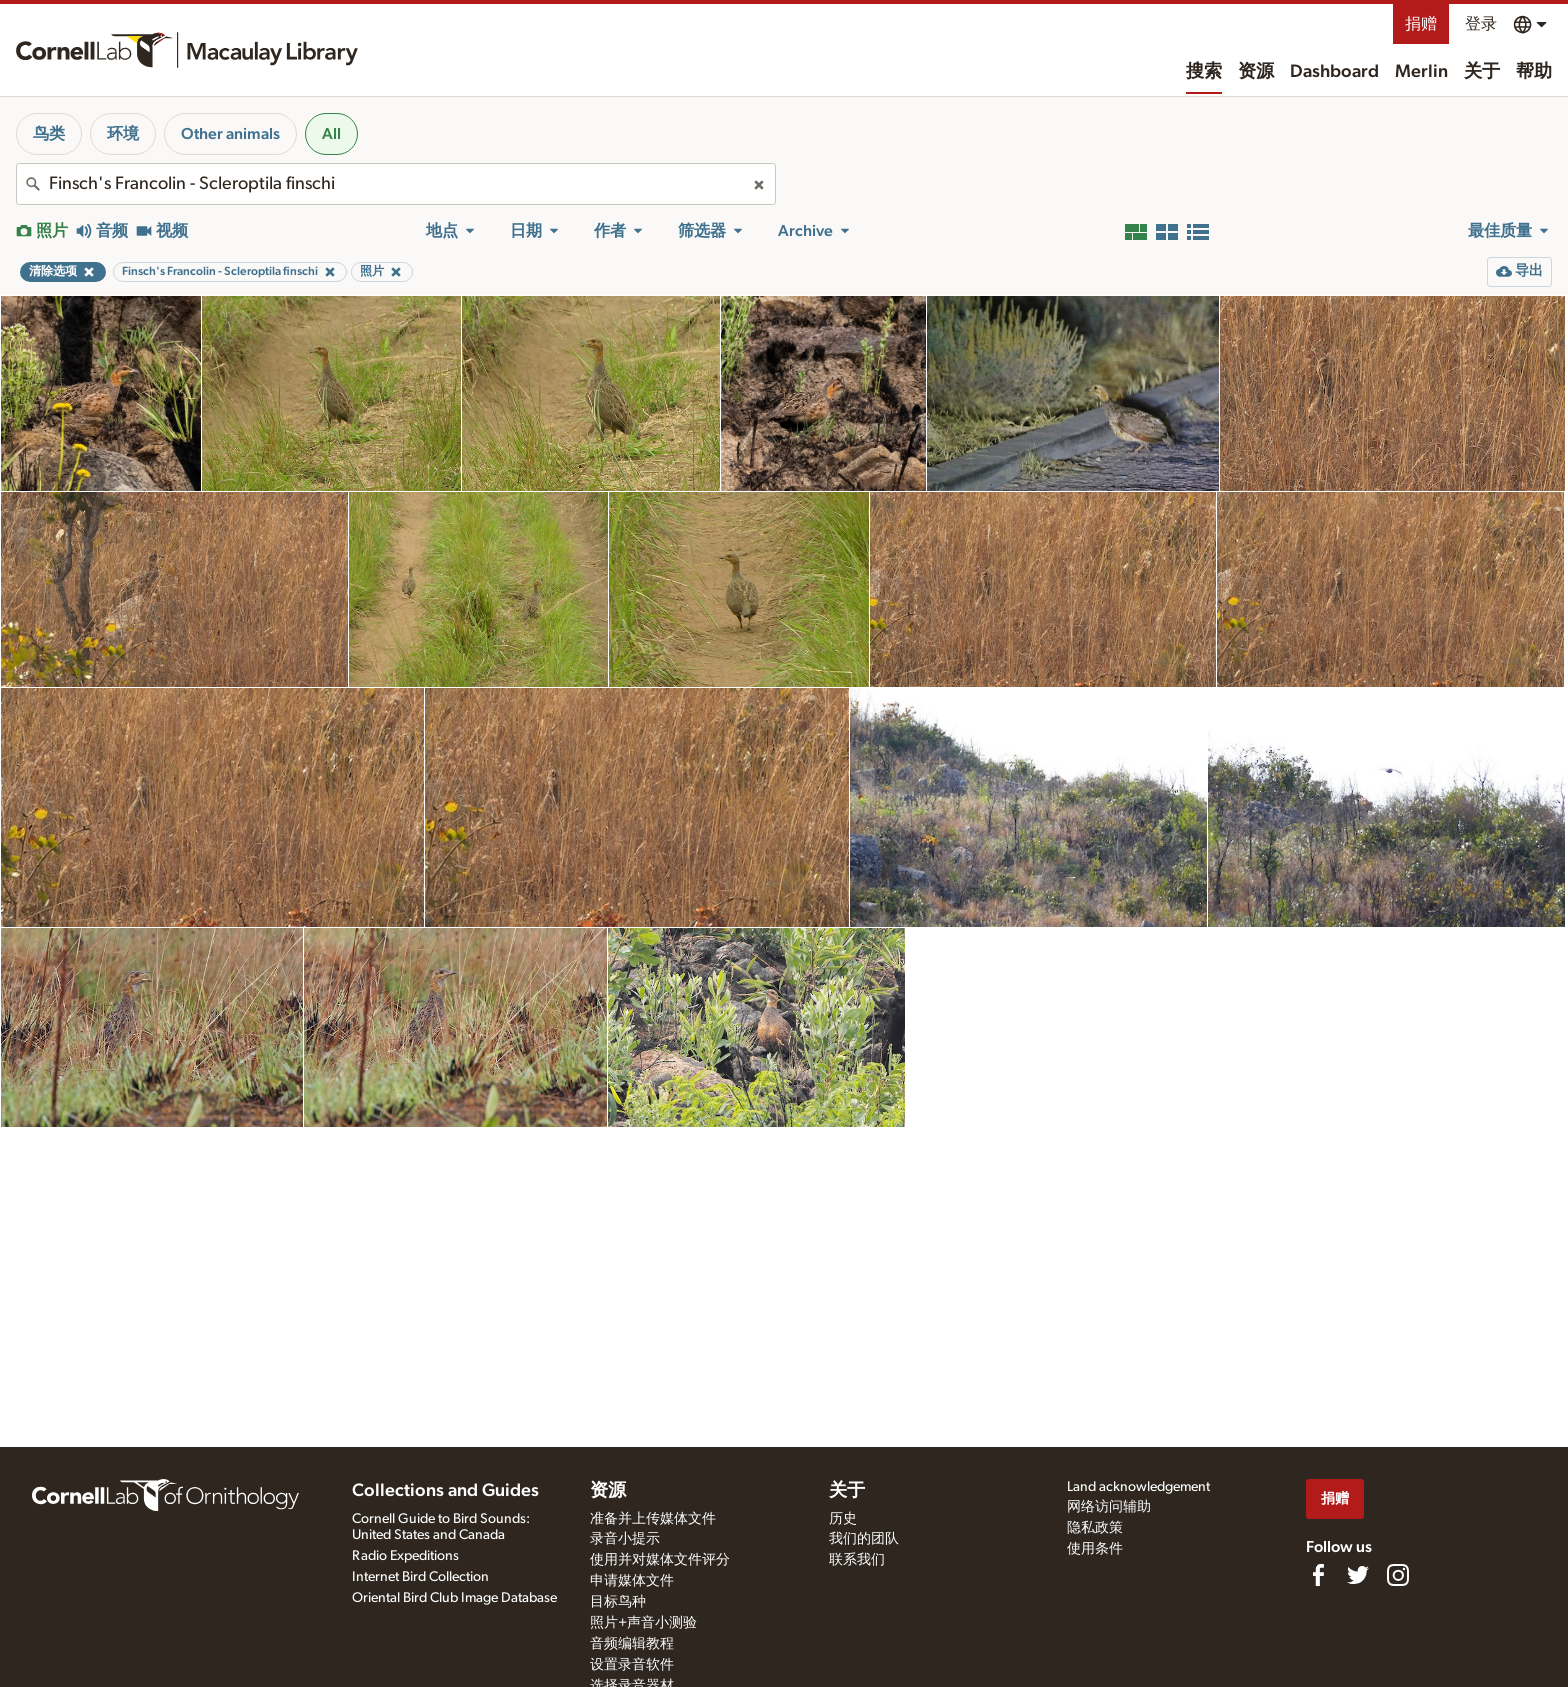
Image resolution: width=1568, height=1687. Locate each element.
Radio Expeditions (405, 1556)
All (331, 134)
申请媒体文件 (632, 1581)
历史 (843, 1519)
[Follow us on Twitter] (1358, 1575)
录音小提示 (625, 1539)
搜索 (1204, 72)
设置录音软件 (632, 1665)
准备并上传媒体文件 (653, 1519)
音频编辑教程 (632, 1644)
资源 (1256, 72)
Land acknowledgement (1138, 1487)
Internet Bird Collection (420, 1577)
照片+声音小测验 (643, 1623)
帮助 (1534, 72)
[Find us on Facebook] (1318, 1575)
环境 (123, 134)
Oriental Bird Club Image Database (454, 1598)
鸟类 (49, 134)
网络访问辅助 (1109, 1507)
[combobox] (396, 184)
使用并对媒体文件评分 (660, 1560)
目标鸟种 (618, 1602)
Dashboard (1334, 72)
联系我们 (857, 1560)
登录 (1481, 24)
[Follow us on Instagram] (1398, 1575)
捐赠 (1421, 24)
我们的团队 (864, 1539)
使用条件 (1095, 1549)
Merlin (1421, 72)
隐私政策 (1095, 1528)
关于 (1482, 72)
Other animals (230, 134)
